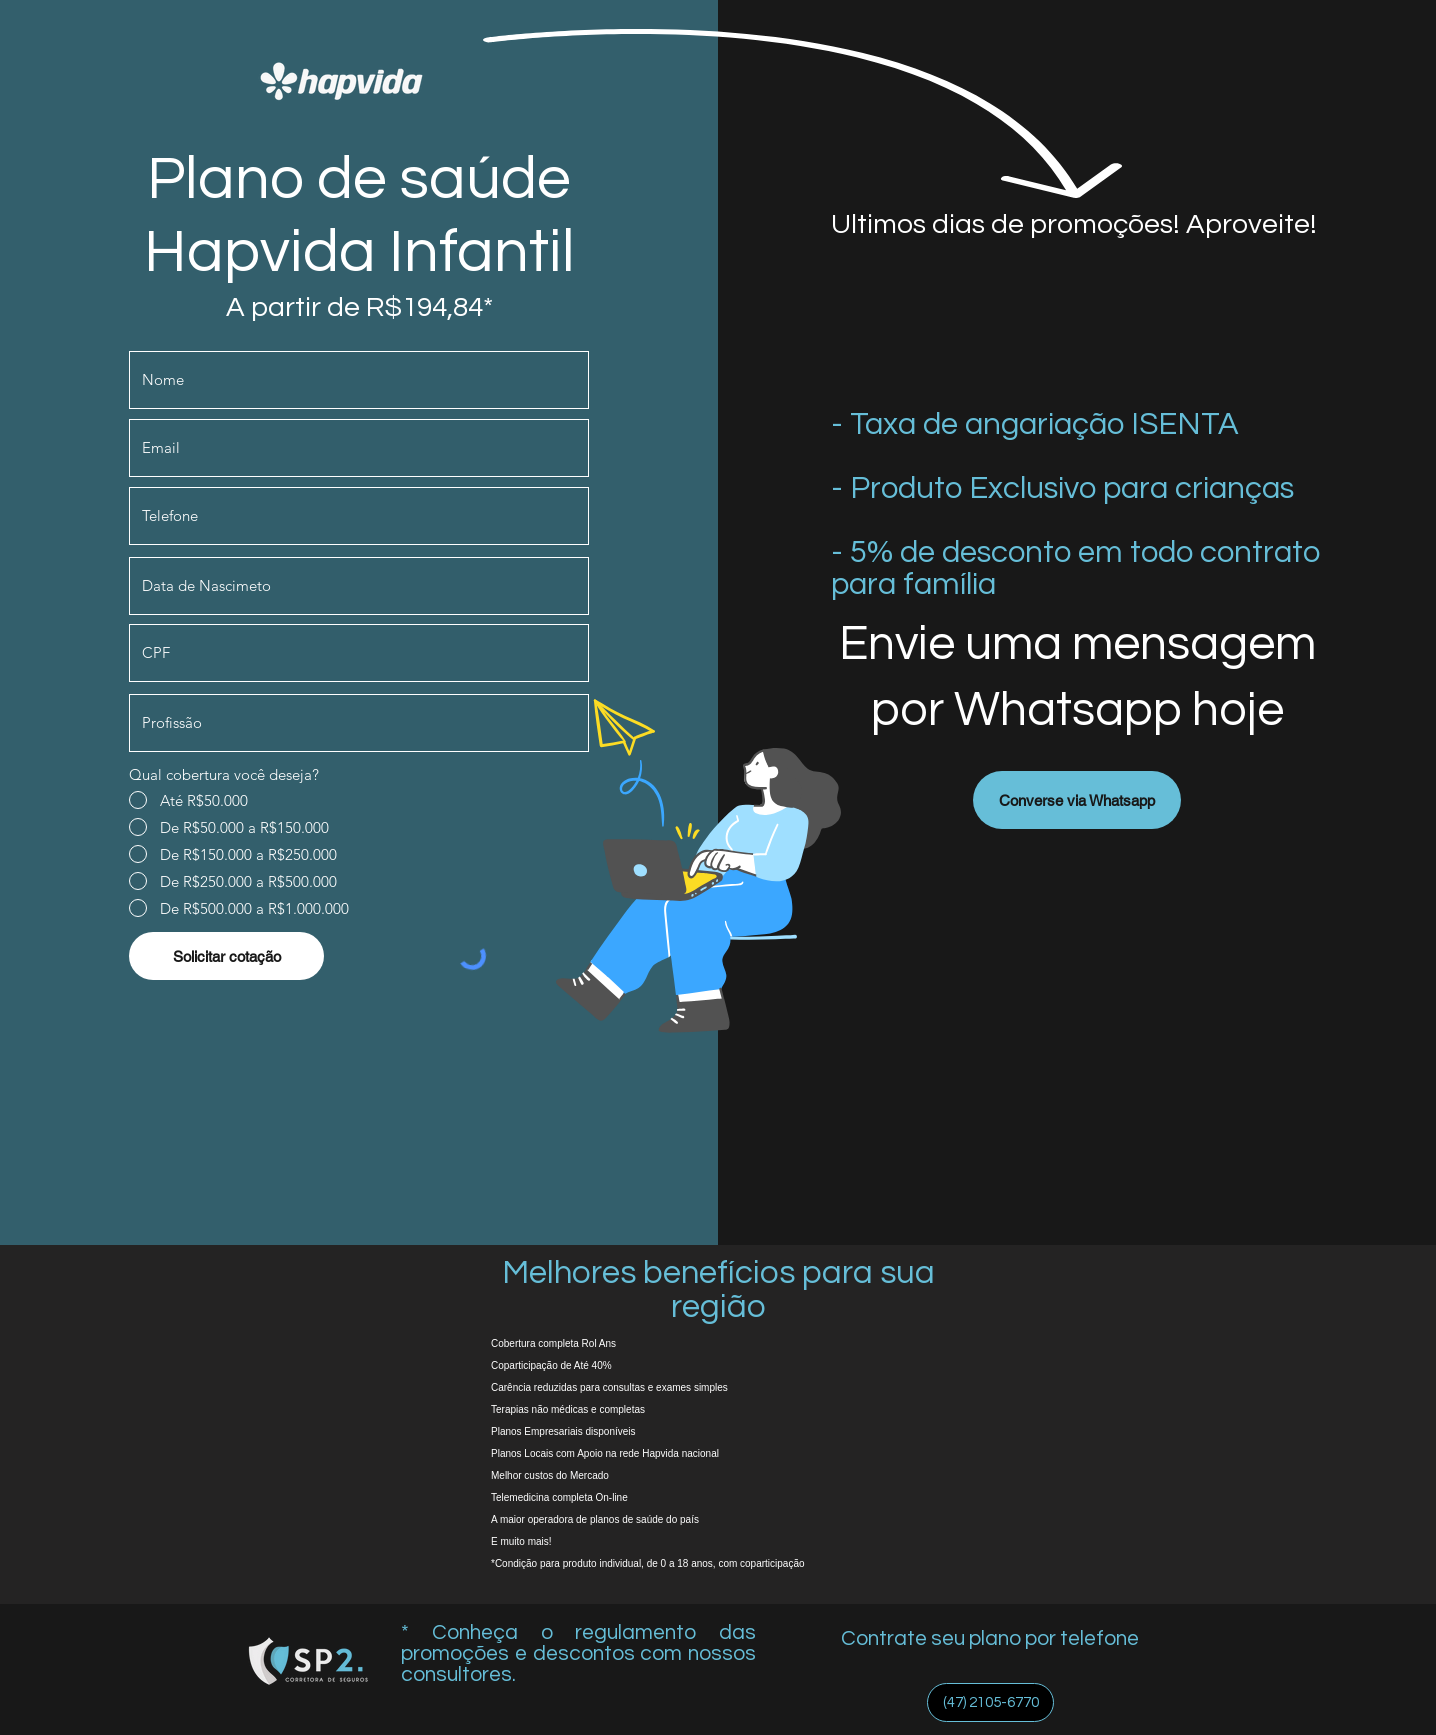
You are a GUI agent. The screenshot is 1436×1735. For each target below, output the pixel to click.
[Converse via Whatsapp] (1077, 800)
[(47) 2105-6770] (990, 1702)
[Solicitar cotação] (226, 956)
